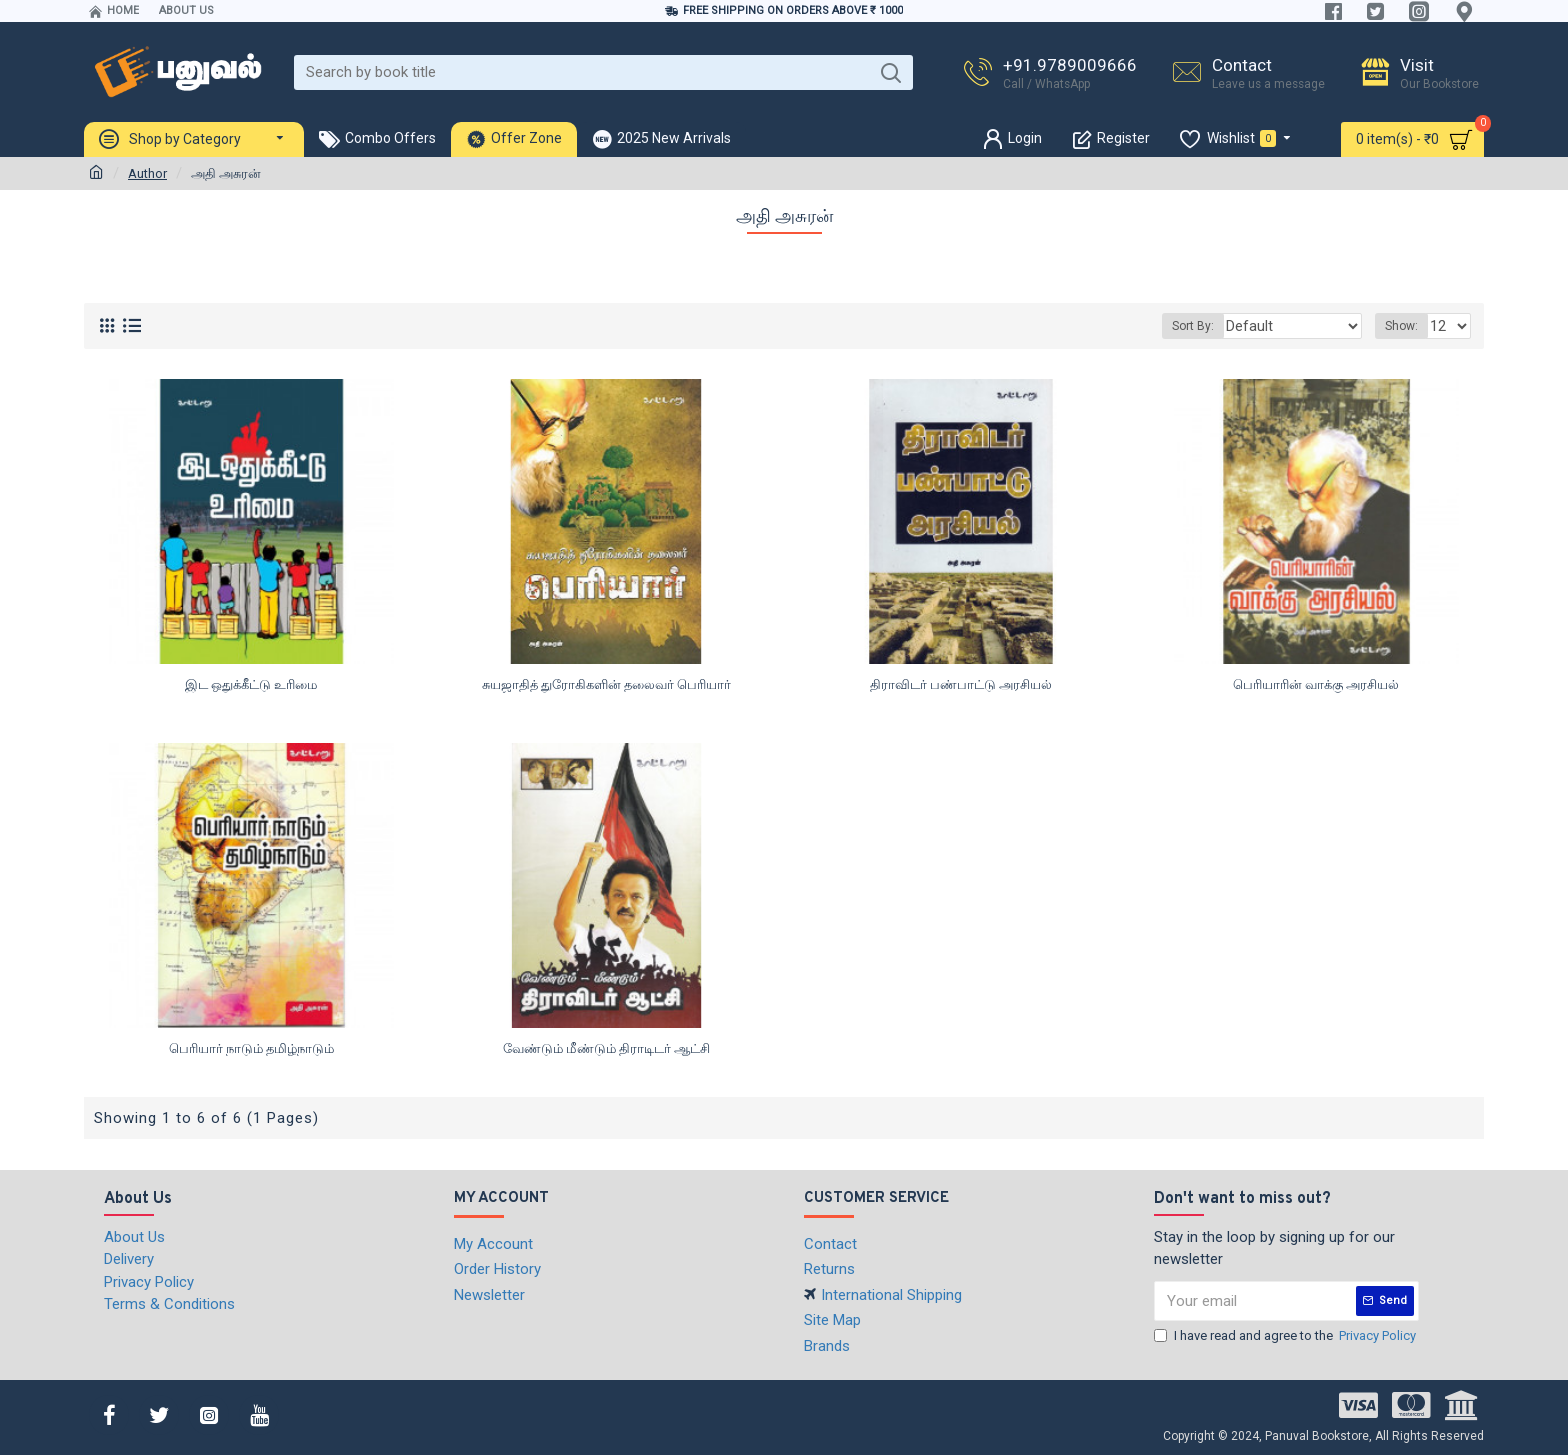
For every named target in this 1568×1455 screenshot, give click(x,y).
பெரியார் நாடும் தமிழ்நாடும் (251, 1048)
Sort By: (1216, 326)
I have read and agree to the (1286, 1336)
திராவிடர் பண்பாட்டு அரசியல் (961, 684)
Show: (1404, 326)
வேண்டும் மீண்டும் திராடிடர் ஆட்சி (606, 1048)
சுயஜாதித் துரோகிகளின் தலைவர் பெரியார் (606, 684)
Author (147, 173)
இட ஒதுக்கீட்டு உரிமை (251, 684)
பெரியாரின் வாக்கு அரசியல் (1316, 684)
